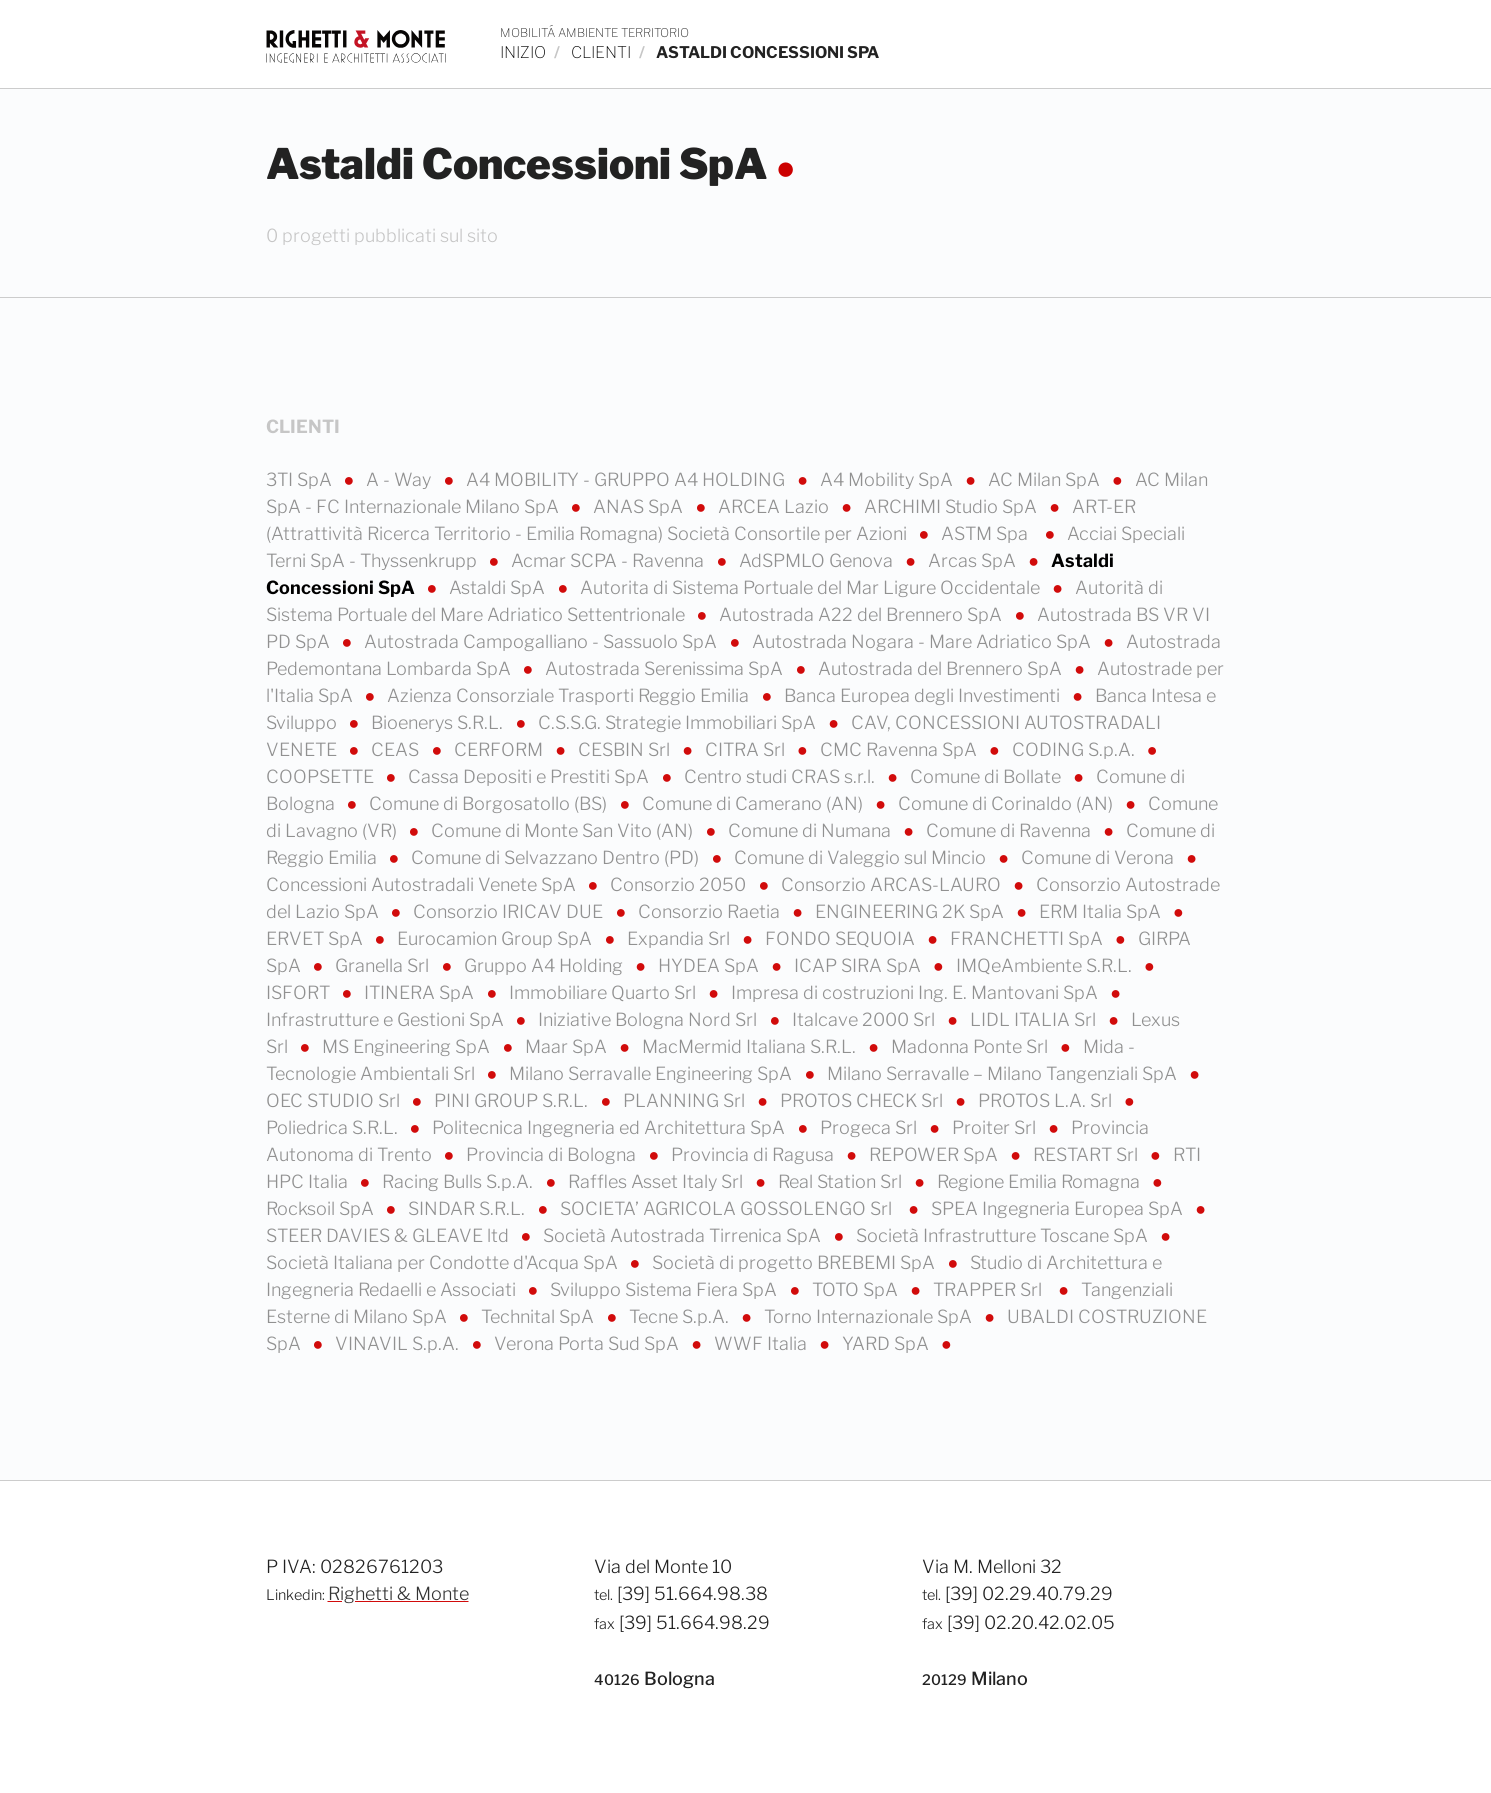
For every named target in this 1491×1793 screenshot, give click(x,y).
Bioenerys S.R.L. (439, 722)
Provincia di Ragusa (754, 1154)
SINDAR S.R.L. (468, 1208)
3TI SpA (301, 479)
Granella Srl (384, 965)
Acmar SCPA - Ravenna (609, 560)
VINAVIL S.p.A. (399, 1343)
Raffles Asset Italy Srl (657, 1181)
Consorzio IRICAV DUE (510, 911)
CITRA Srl (747, 749)
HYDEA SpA (710, 965)
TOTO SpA (857, 1289)
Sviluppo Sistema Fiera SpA (665, 1289)
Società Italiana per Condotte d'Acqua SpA (444, 1262)
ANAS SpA (640, 506)
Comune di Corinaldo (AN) (1007, 803)
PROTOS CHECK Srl (863, 1100)
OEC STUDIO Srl (335, 1100)
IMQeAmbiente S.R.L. (1046, 965)
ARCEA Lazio (775, 506)
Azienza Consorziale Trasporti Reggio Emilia (570, 695)
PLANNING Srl (686, 1100)
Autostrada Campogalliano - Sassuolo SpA (542, 641)
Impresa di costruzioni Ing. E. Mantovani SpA (916, 992)
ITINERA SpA (421, 992)
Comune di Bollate (987, 776)
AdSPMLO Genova (818, 560)
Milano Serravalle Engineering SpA (652, 1073)
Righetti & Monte (398, 1593)
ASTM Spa (988, 533)
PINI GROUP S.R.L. (513, 1100)
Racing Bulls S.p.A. (459, 1181)
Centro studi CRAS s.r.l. (781, 776)
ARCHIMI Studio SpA (952, 506)
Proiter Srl (996, 1127)
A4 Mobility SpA (888, 479)
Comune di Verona (1099, 857)
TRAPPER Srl (991, 1289)
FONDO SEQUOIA (842, 938)
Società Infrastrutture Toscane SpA (1004, 1235)
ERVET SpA (316, 938)
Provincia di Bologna (553, 1154)
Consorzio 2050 (680, 884)
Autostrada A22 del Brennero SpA (862, 614)
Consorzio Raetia (711, 911)
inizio (523, 52)
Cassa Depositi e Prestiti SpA (530, 776)
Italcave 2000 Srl (865, 1019)
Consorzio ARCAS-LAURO (893, 884)
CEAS (397, 749)
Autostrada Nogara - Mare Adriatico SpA (923, 641)
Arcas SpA (974, 560)
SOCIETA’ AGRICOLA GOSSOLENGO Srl (730, 1208)
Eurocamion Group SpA (496, 938)
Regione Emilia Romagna (1040, 1181)
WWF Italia (762, 1343)
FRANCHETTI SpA (1028, 938)
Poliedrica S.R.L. (334, 1127)
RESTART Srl (1087, 1154)
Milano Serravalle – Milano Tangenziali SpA (1004, 1073)
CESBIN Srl (626, 749)
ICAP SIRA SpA (859, 965)
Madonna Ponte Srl (971, 1046)
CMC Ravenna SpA (900, 749)
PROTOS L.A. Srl (1047, 1100)
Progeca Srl (870, 1127)
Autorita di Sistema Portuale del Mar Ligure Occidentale (812, 587)
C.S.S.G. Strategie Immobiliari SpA (679, 722)
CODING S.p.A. (1075, 749)
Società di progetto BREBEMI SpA (795, 1262)
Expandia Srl (680, 938)
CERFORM (500, 749)
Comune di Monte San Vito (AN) (564, 830)
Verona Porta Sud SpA (588, 1343)
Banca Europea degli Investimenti (924, 695)
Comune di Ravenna (1010, 830)
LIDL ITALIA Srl (1035, 1019)
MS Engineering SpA (408, 1046)
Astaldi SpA (499, 587)
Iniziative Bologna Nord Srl (649, 1019)
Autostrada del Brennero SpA (942, 668)
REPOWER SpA (935, 1154)
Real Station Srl (842, 1181)
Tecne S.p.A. (681, 1316)
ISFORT (300, 992)
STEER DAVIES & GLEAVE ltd (389, 1235)
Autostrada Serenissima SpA (666, 668)
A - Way (400, 479)
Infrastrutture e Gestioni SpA (387, 1019)
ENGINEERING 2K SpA (911, 911)
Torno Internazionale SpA (870, 1316)
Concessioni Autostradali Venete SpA (423, 884)
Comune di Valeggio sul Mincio (862, 857)
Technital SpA (539, 1316)
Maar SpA (568, 1046)
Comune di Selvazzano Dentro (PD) (557, 857)
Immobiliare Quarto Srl (604, 992)
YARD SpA (887, 1343)
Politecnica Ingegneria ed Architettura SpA (610, 1127)
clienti (601, 52)
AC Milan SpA (1046, 479)
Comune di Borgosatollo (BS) (490, 803)
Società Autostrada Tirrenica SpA (684, 1235)
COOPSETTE (322, 776)
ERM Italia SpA (1102, 911)
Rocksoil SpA (322, 1208)
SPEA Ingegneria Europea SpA (1059, 1208)
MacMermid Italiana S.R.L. (751, 1046)
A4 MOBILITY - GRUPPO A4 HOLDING (627, 479)
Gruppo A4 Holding (545, 965)
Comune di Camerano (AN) (754, 803)
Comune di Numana (811, 830)
